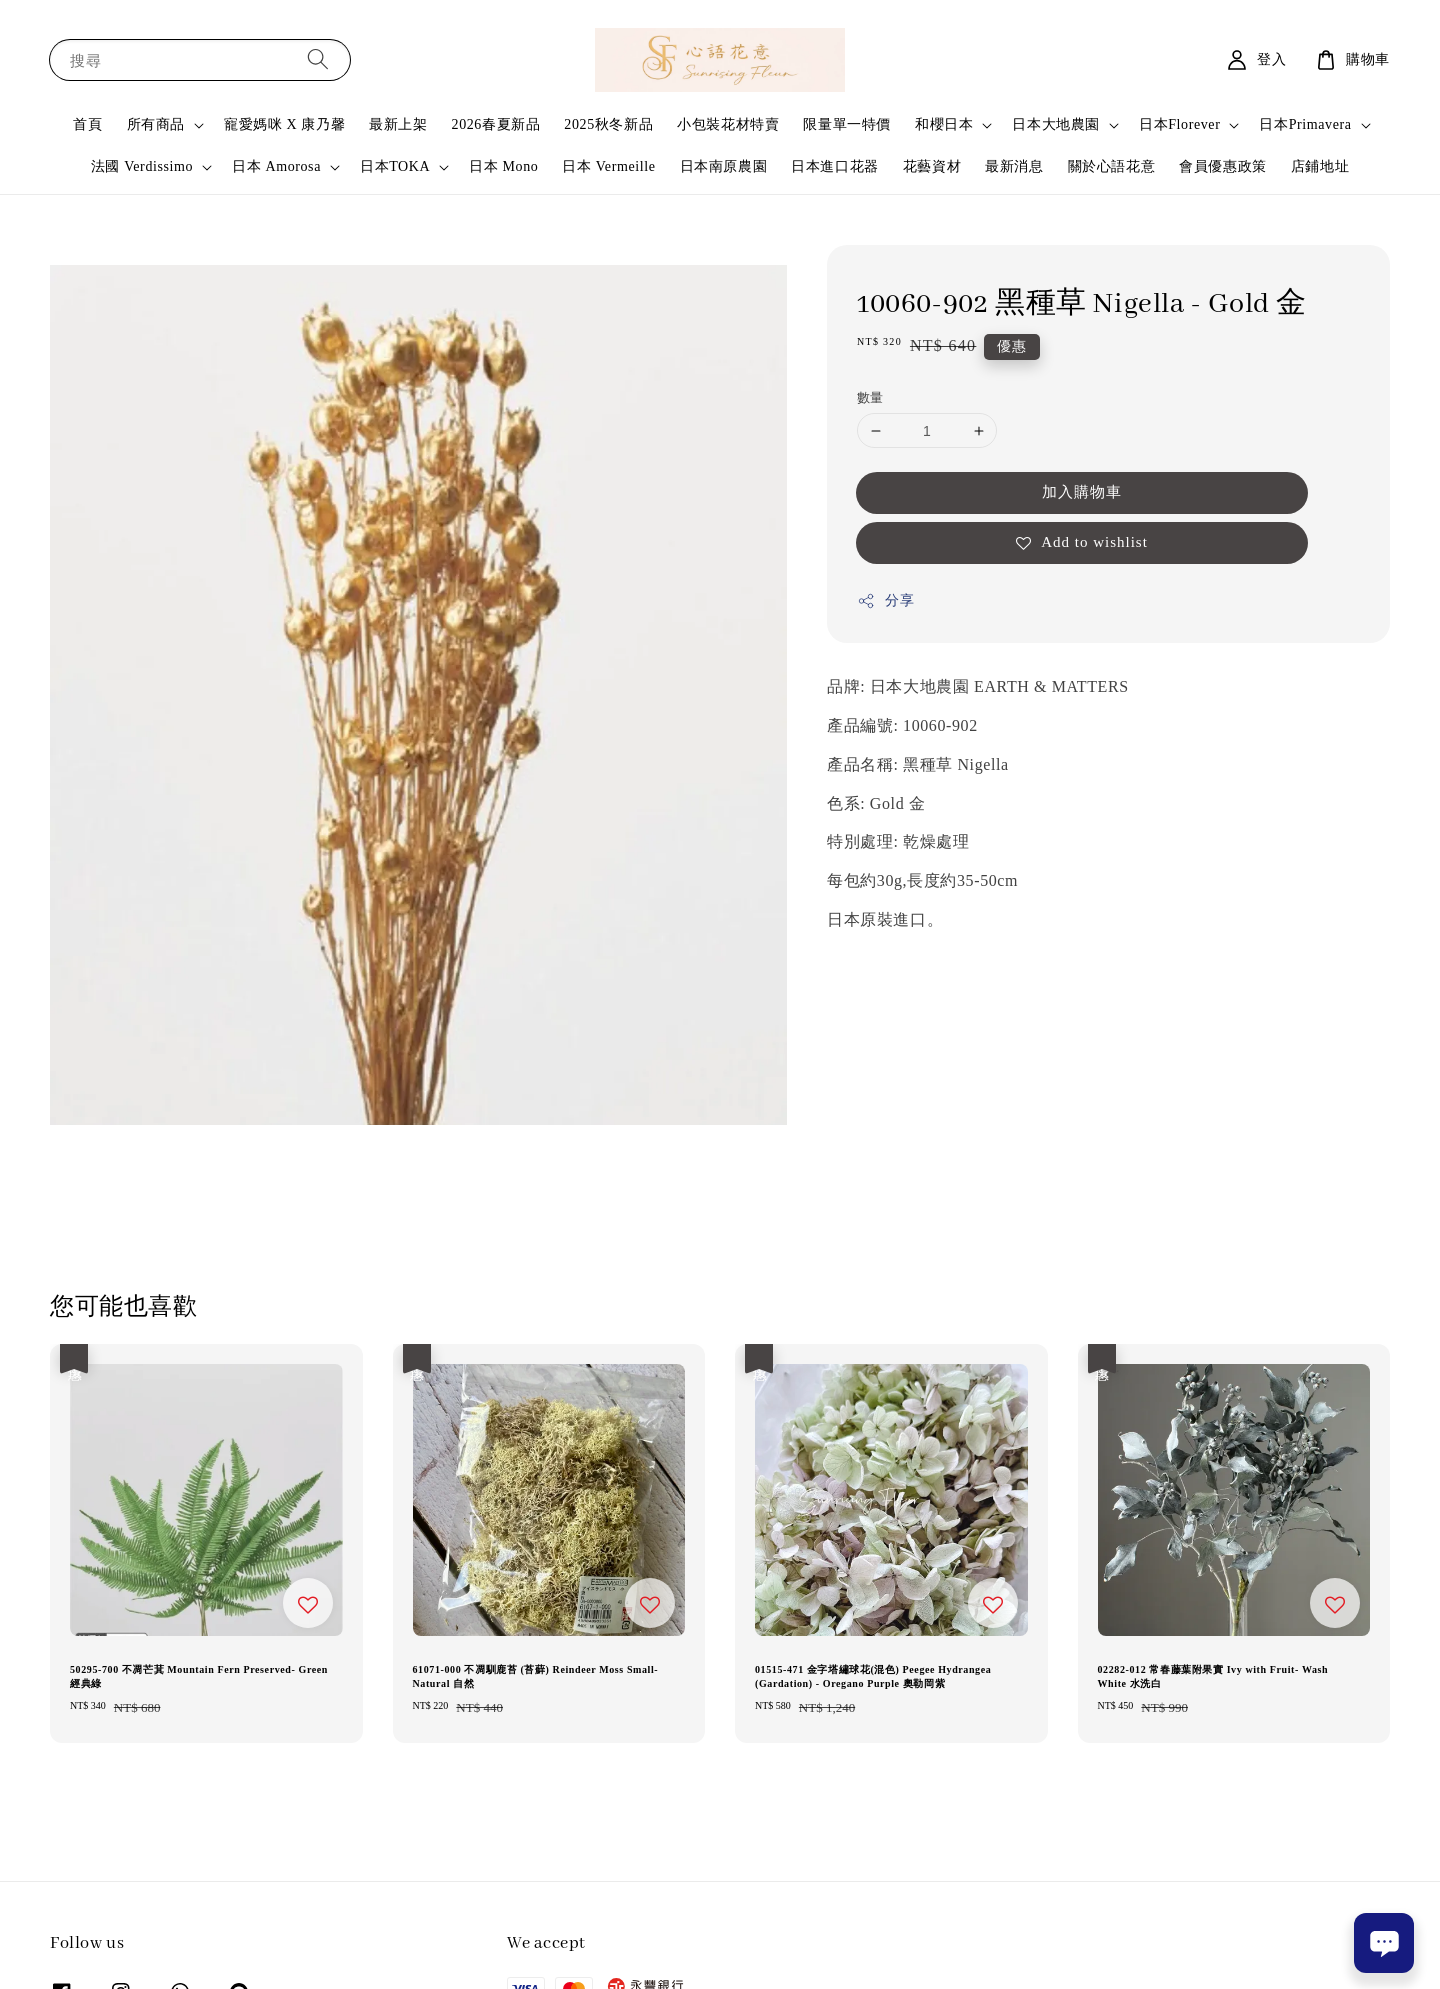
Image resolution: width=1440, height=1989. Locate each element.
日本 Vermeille (608, 166)
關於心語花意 (1112, 166)
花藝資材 (932, 166)
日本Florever (1179, 124)
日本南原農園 (724, 166)
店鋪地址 (1320, 166)
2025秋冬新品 (608, 124)
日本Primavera (1305, 124)
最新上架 (398, 124)
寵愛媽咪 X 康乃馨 (284, 124)
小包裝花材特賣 (728, 124)
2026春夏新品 (496, 124)
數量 (870, 397)
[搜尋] (318, 59)
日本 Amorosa (276, 166)
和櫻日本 (944, 124)
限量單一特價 (847, 124)
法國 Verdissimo (142, 166)
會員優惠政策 (1223, 166)
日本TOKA (395, 166)
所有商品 (156, 124)
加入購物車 (1082, 492)
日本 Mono (503, 166)
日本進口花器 (835, 166)
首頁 (87, 124)
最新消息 (1014, 166)
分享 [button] (885, 601)
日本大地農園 (1056, 124)
